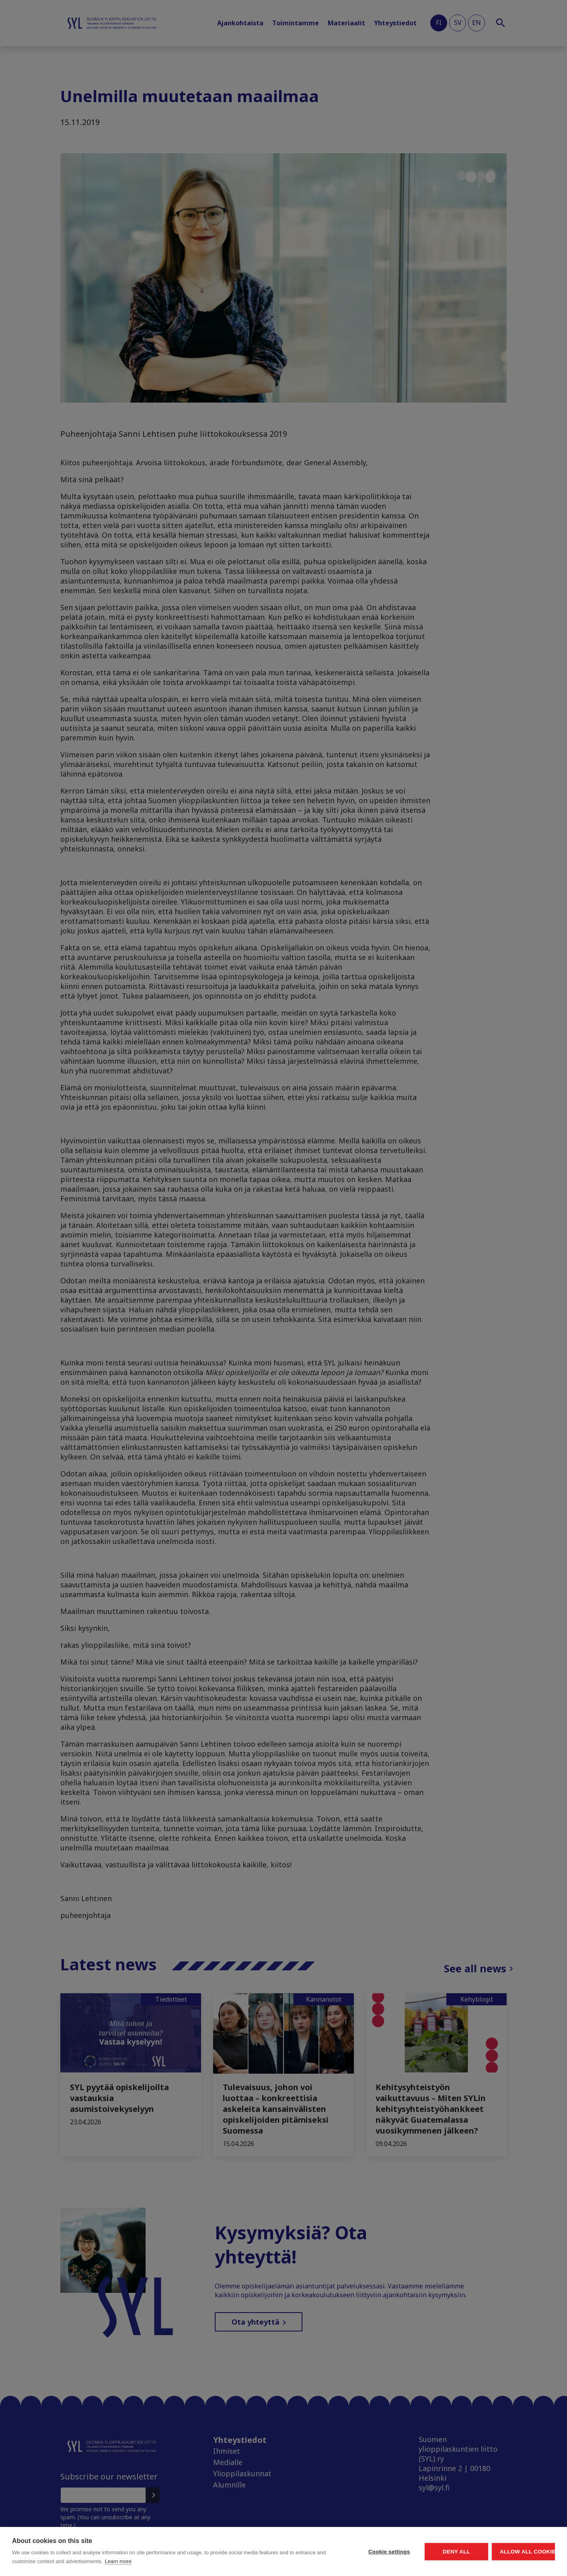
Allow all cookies (508, 2552)
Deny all (411, 2552)
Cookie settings (314, 2552)
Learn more (202, 2561)
